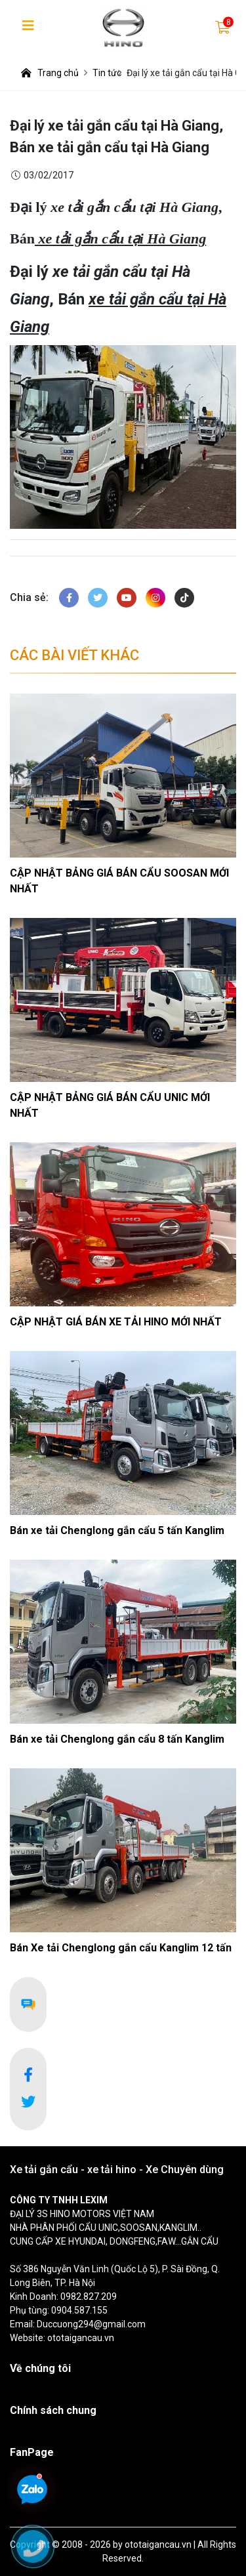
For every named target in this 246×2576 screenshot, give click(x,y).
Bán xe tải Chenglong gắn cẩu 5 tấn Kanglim (117, 1530)
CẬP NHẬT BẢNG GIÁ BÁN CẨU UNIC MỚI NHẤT (110, 1105)
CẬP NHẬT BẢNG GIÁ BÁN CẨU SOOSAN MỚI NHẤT (119, 881)
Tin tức (106, 73)
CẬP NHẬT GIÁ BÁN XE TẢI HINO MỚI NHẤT (116, 1322)
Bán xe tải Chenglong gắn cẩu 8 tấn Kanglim (117, 1739)
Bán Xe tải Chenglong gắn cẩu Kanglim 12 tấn (121, 1948)
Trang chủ (49, 73)
